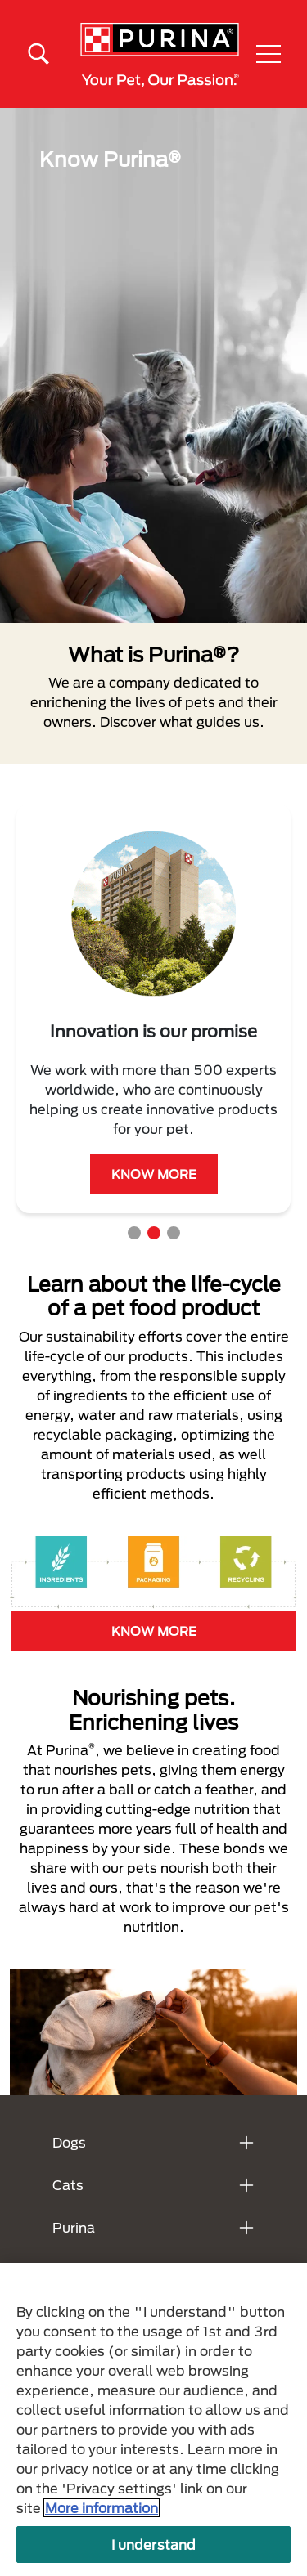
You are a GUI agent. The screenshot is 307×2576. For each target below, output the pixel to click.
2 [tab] (153, 1232)
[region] (153, 2419)
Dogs (69, 2142)
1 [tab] (134, 1232)
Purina (73, 2227)
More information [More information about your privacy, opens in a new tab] (101, 2508)
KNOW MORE (153, 1174)
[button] (268, 54)
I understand (153, 2544)
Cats (68, 2185)
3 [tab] (173, 1232)
